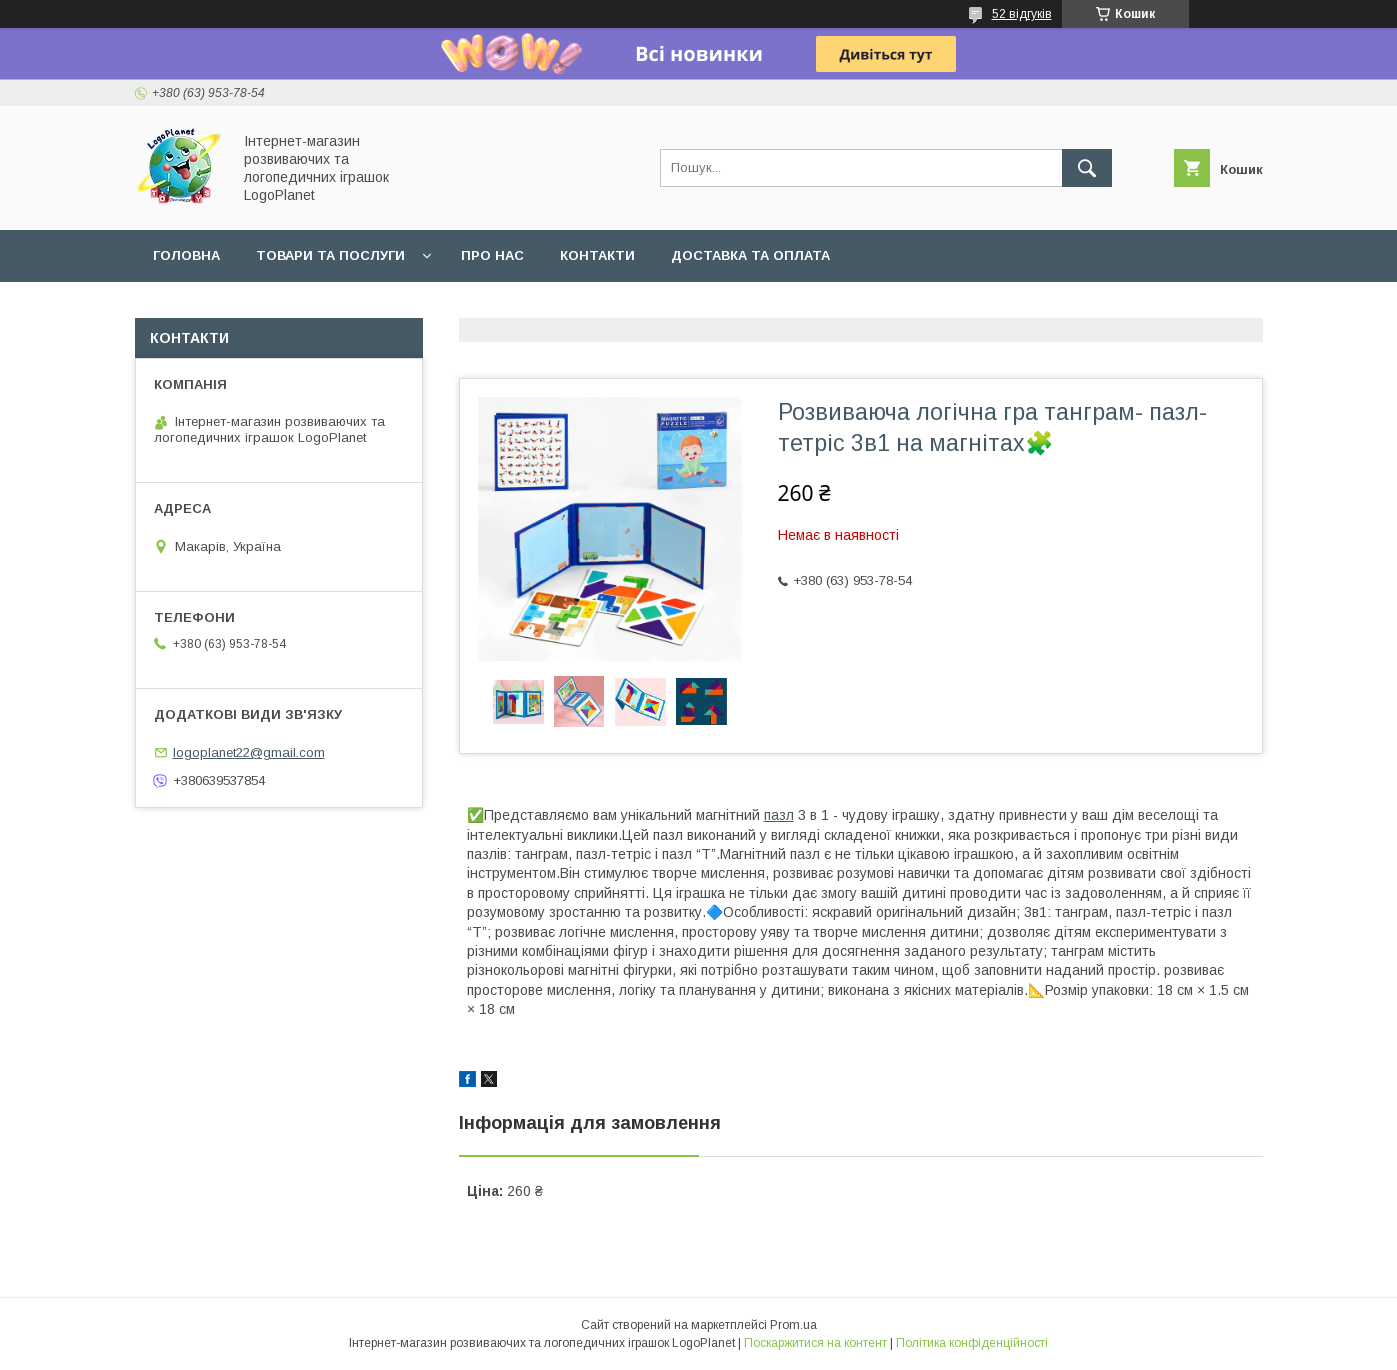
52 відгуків (1022, 14)
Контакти (597, 255)
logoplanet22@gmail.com (249, 752)
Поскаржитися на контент (815, 1343)
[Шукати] (1087, 168)
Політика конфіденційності (972, 1343)
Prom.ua (793, 1325)
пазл (779, 815)
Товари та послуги (330, 255)
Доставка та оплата (750, 255)
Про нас (492, 255)
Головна (186, 255)
